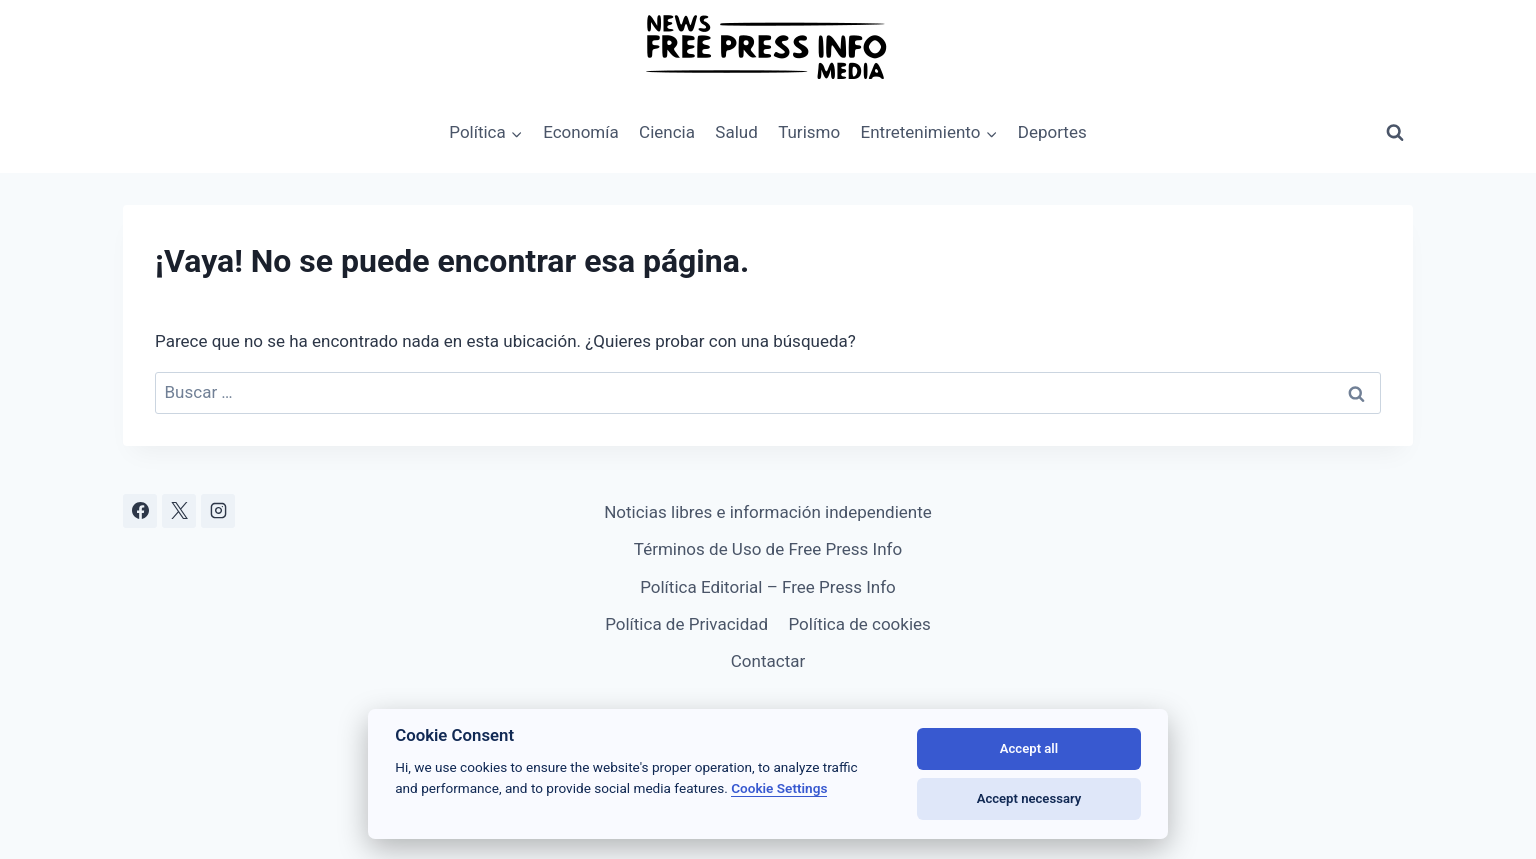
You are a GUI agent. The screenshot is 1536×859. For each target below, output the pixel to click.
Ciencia (667, 132)
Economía (581, 132)
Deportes (1052, 132)
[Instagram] (218, 511)
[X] (179, 511)
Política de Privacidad (686, 624)
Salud (736, 132)
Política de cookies (859, 624)
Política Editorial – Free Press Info (768, 587)
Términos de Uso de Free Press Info (768, 549)
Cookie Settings (779, 788)
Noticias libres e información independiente (768, 512)
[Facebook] (140, 511)
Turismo (809, 132)
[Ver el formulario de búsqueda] (1395, 133)
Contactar (768, 661)
